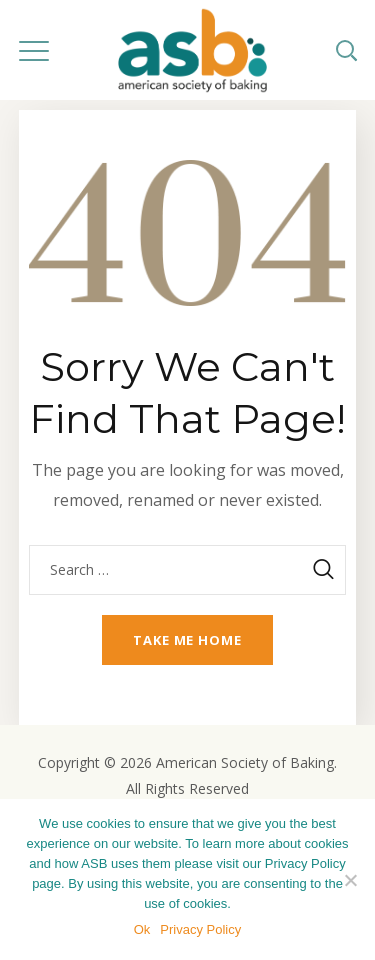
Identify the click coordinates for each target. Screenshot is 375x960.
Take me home (187, 640)
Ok (142, 929)
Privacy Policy (200, 929)
